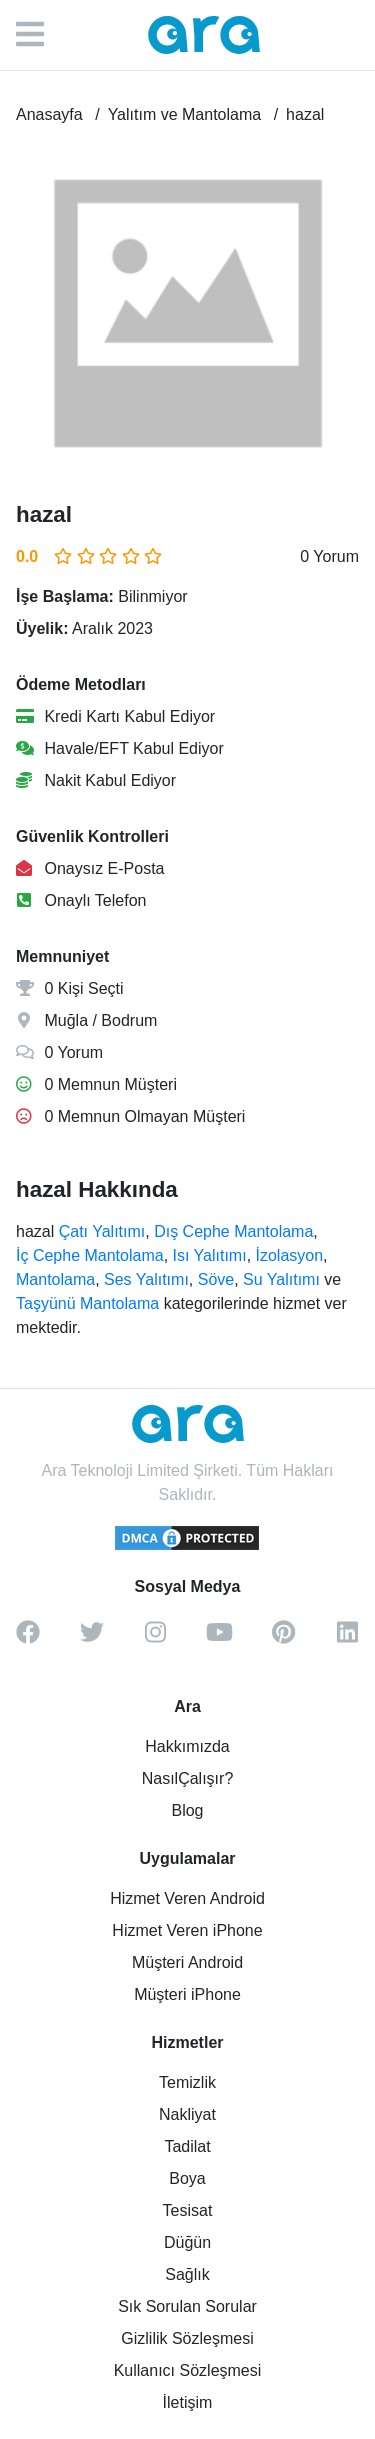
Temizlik (187, 2082)
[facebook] (28, 1639)
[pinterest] (284, 1639)
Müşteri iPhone (187, 1994)
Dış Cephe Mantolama (233, 1231)
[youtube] (220, 1639)
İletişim (188, 2402)
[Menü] (40, 35)
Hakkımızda (187, 1746)
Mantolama (55, 1279)
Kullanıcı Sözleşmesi (188, 2370)
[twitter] (92, 1639)
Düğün (187, 2242)
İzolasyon (290, 1255)
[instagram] (156, 1639)
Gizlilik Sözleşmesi (187, 2338)
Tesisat (188, 2210)
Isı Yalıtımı (210, 1255)
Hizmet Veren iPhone (187, 1930)
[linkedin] (348, 1639)
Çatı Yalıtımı (102, 1231)
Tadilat (187, 2146)
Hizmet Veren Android (187, 1898)
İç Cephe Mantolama (90, 1255)
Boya (187, 2178)
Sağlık (187, 2274)
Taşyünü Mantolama (87, 1303)
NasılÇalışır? (188, 1778)
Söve (216, 1279)
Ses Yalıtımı (146, 1279)
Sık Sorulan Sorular (187, 2306)
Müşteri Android (187, 1962)
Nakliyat (187, 2114)
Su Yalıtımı (281, 1279)
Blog (187, 1810)
